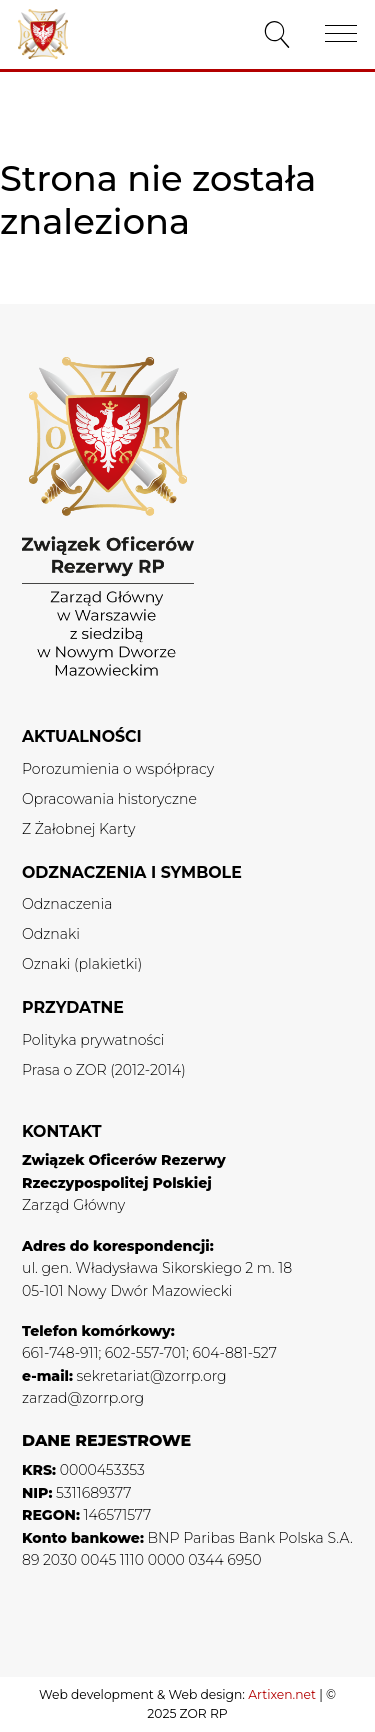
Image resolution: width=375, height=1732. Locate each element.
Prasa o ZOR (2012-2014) (104, 1070)
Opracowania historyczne (109, 799)
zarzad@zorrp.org (83, 1398)
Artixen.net (282, 1694)
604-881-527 (234, 1353)
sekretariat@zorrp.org (152, 1376)
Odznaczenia (67, 904)
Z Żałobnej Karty (78, 829)
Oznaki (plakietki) (82, 964)
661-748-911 (60, 1353)
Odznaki (51, 934)
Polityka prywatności (93, 1040)
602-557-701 (145, 1353)
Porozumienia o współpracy (118, 769)
